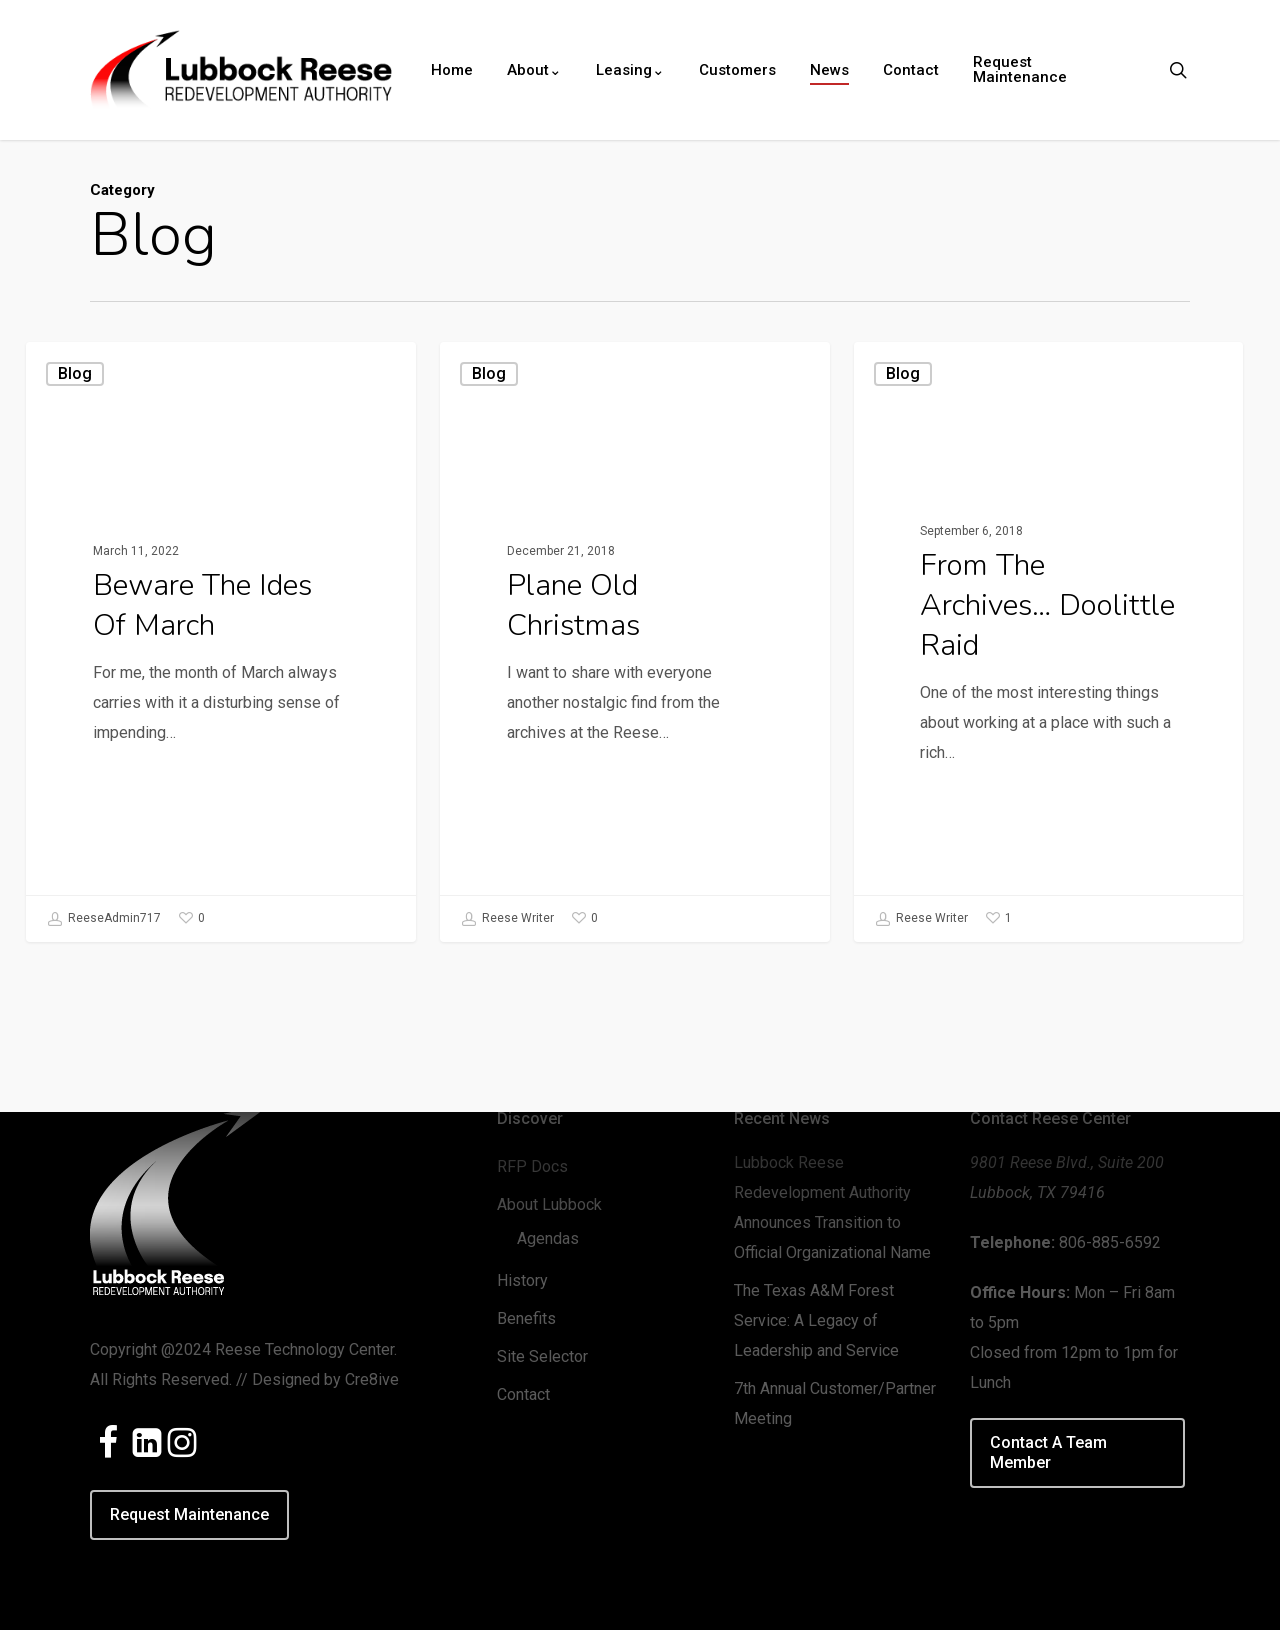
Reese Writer (507, 923)
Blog (75, 373)
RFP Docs (532, 1166)
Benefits (526, 1318)
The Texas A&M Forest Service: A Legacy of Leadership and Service (816, 1320)
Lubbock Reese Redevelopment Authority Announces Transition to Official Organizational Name (832, 1207)
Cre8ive (372, 1379)
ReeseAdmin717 (104, 919)
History (522, 1280)
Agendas (548, 1238)
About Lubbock (549, 1204)
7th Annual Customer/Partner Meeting (835, 1403)
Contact (523, 1394)
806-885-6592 (1110, 1242)
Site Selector (542, 1356)
